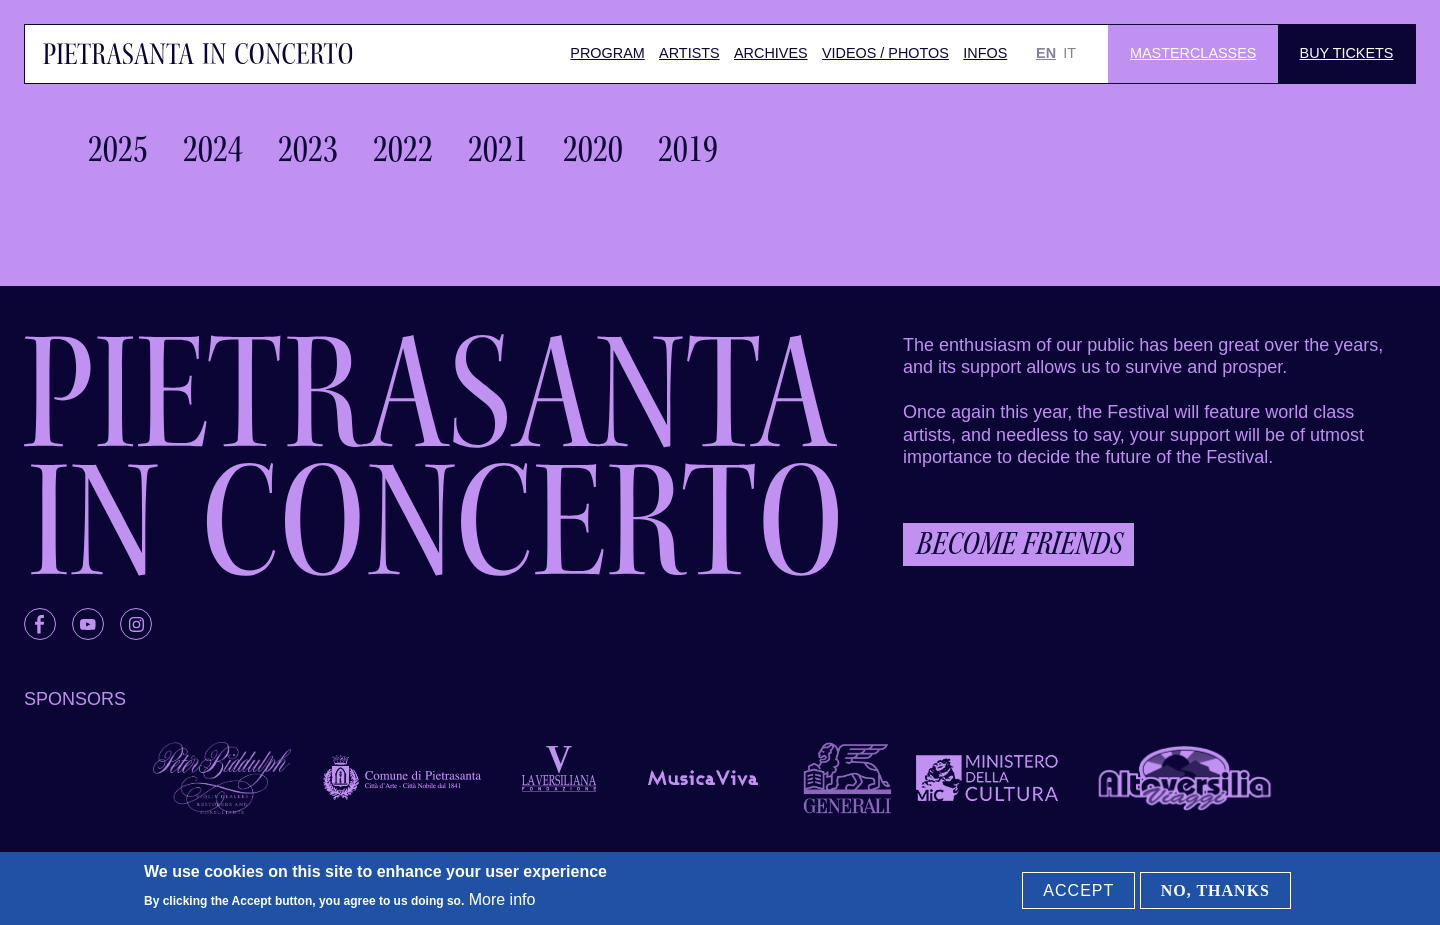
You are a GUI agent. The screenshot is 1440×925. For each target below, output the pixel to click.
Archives (771, 53)
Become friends (1019, 543)
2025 (118, 149)
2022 (403, 149)
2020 (593, 149)
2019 (688, 149)
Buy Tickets (1347, 53)
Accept (1078, 890)
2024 (213, 149)
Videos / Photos (885, 53)
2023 (308, 149)
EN (1046, 53)
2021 (498, 149)
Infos (985, 53)
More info (502, 899)
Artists (689, 53)
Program (607, 53)
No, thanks (1215, 890)
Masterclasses (1193, 53)
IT (1069, 53)
